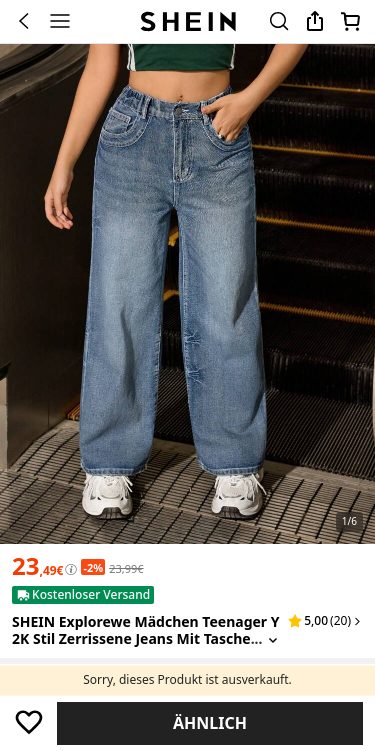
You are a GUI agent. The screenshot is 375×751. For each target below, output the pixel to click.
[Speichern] (28, 722)
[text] (37, 566)
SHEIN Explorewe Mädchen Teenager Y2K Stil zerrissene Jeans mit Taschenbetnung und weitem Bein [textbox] (146, 638)
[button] (325, 621)
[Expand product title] (273, 639)
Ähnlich (210, 723)
